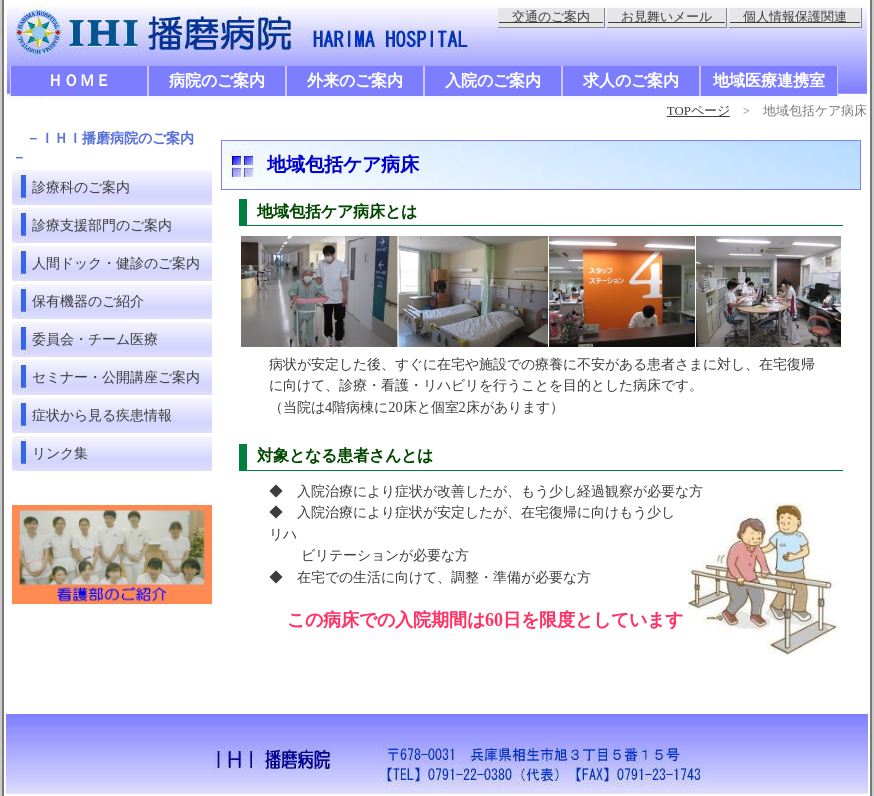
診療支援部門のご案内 (102, 225)
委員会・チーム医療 (95, 339)
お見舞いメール (666, 17)
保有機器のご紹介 (88, 301)
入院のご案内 (493, 80)
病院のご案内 (217, 80)
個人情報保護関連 (795, 17)
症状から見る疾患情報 (102, 415)
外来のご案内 (355, 80)
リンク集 (60, 453)
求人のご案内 (631, 80)
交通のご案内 (551, 17)
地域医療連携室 (769, 80)
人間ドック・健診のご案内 (116, 263)
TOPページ (698, 111)
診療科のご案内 (81, 187)
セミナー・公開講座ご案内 (116, 377)
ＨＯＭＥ (79, 80)
